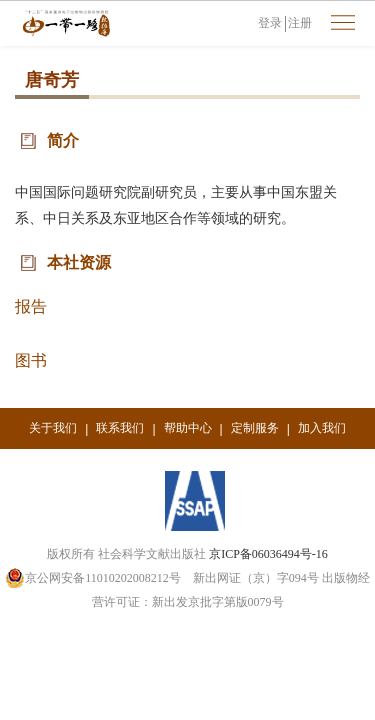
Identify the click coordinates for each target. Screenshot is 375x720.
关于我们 (53, 428)
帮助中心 (188, 428)
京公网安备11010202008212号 (93, 578)
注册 (300, 23)
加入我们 (322, 428)
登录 (270, 23)
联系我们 (120, 428)
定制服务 (255, 428)
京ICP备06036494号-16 (268, 554)
